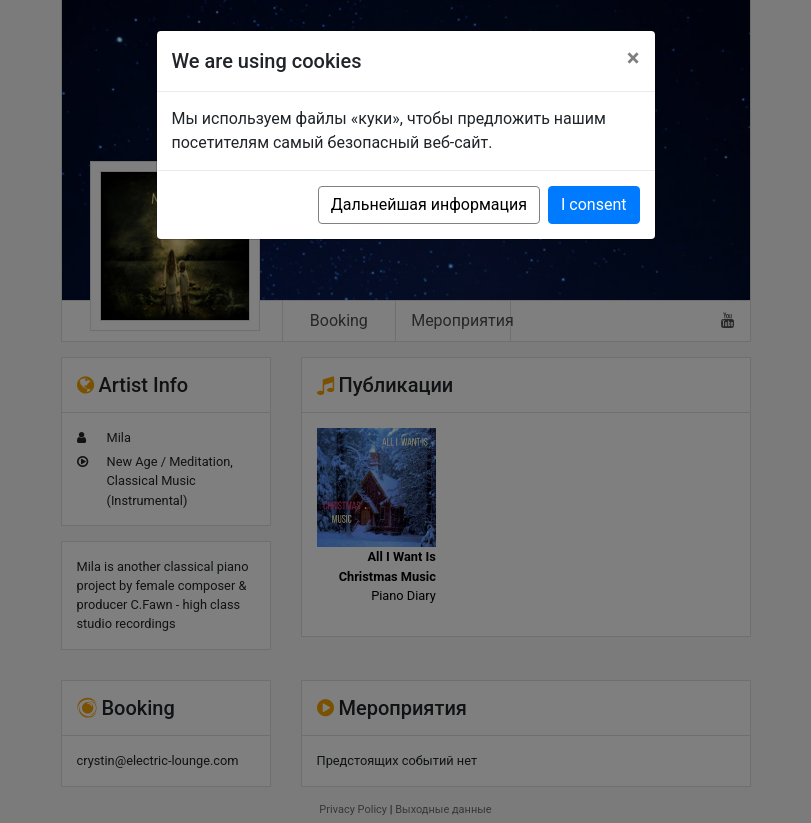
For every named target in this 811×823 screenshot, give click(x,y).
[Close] (633, 58)
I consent (593, 204)
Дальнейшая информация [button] (429, 204)
